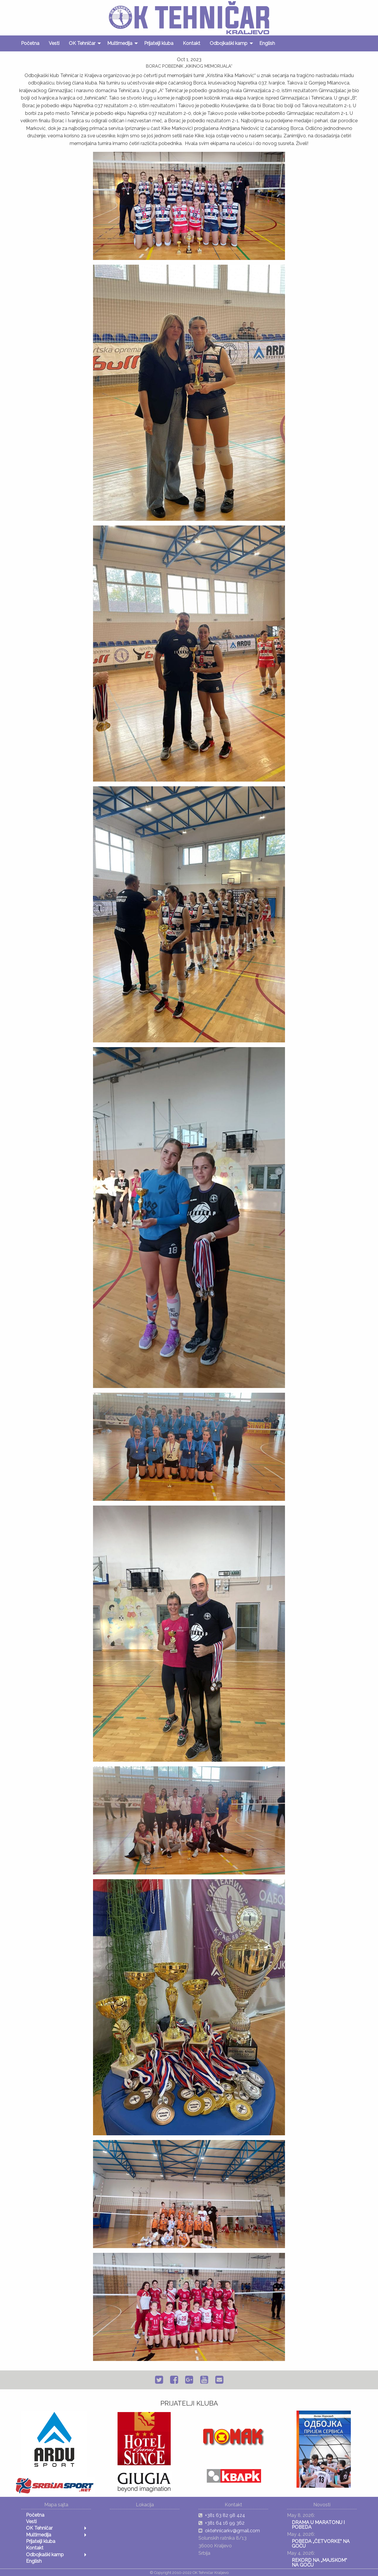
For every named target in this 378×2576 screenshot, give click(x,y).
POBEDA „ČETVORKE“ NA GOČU (321, 2543)
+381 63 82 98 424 (225, 2515)
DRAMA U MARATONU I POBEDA (318, 2525)
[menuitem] (30, 43)
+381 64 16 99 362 (225, 2523)
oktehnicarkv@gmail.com (232, 2530)
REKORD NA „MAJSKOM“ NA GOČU (319, 2562)
